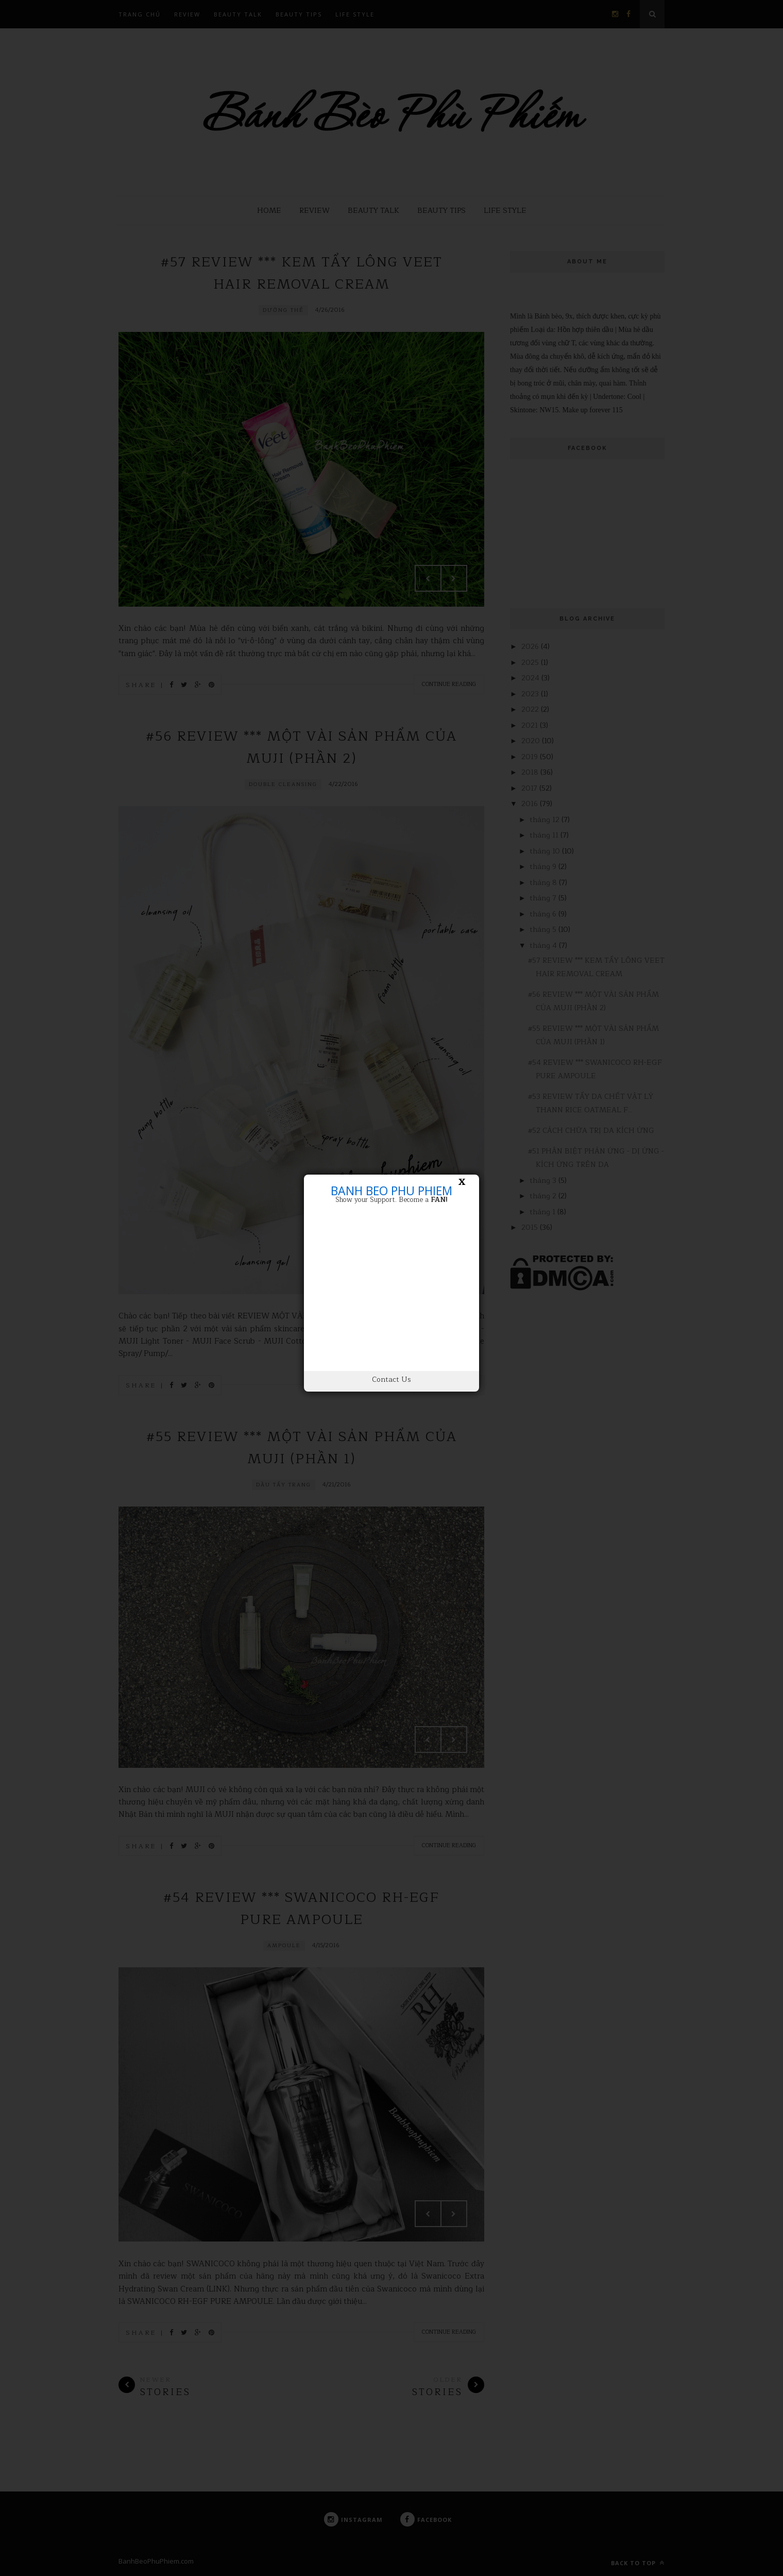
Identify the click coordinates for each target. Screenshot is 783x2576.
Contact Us (391, 1379)
